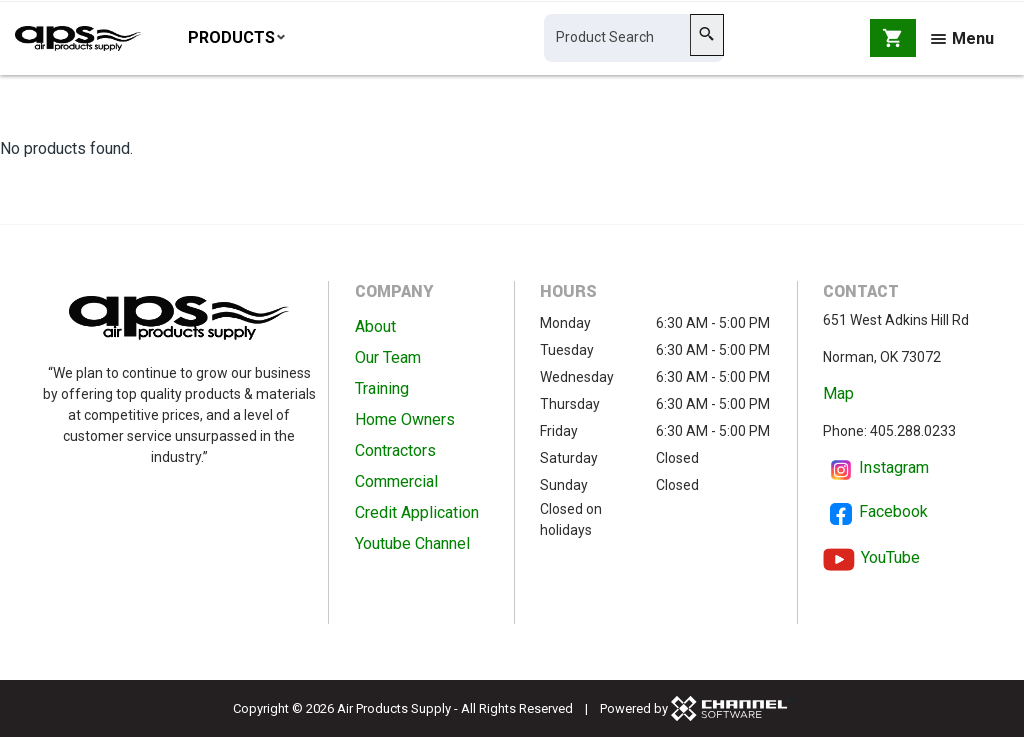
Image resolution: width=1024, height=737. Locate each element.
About (375, 327)
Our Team (388, 358)
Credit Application (417, 513)
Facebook (893, 512)
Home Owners (405, 420)
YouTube (890, 557)
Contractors (395, 451)
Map (838, 394)
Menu (962, 42)
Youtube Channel (412, 544)
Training (382, 389)
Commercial (396, 482)
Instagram (894, 468)
